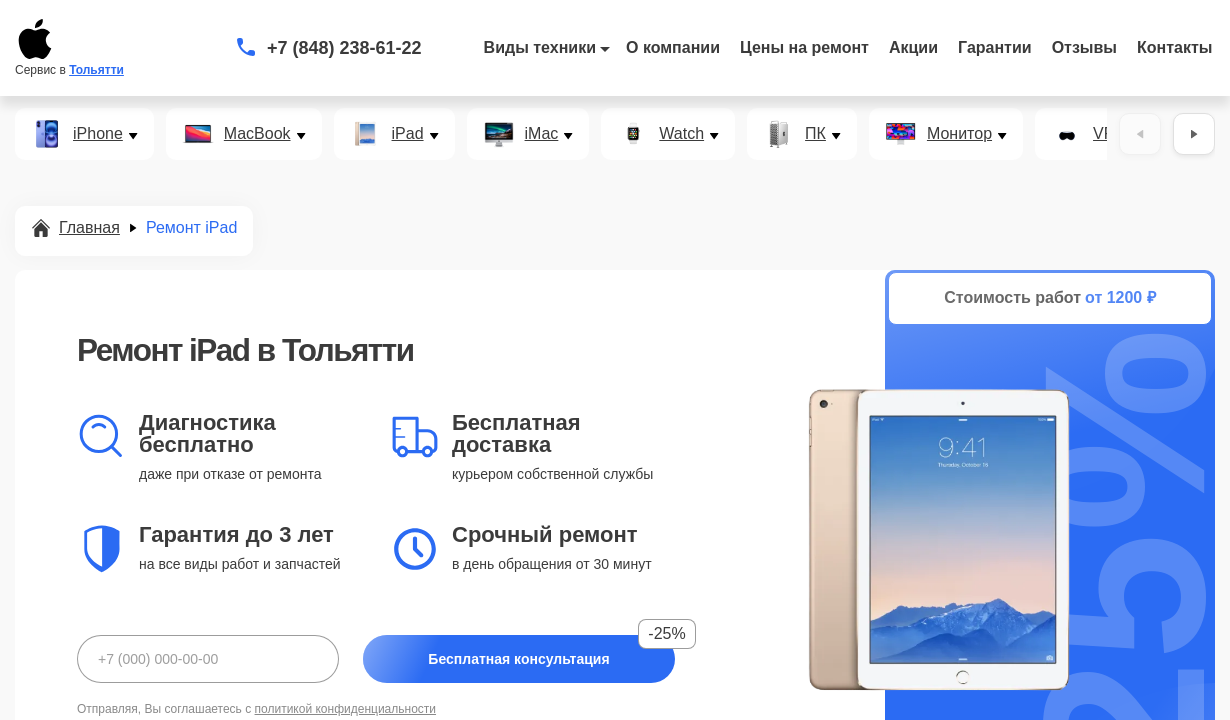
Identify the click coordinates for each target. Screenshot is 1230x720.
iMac (542, 134)
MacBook (257, 134)
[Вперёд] (1194, 134)
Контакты (1174, 47)
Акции (913, 47)
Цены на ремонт (804, 47)
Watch (681, 134)
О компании (673, 47)
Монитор (959, 134)
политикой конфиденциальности (345, 709)
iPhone (98, 134)
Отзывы (1084, 47)
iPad (408, 134)
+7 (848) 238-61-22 (344, 48)
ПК (815, 134)
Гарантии (995, 47)
